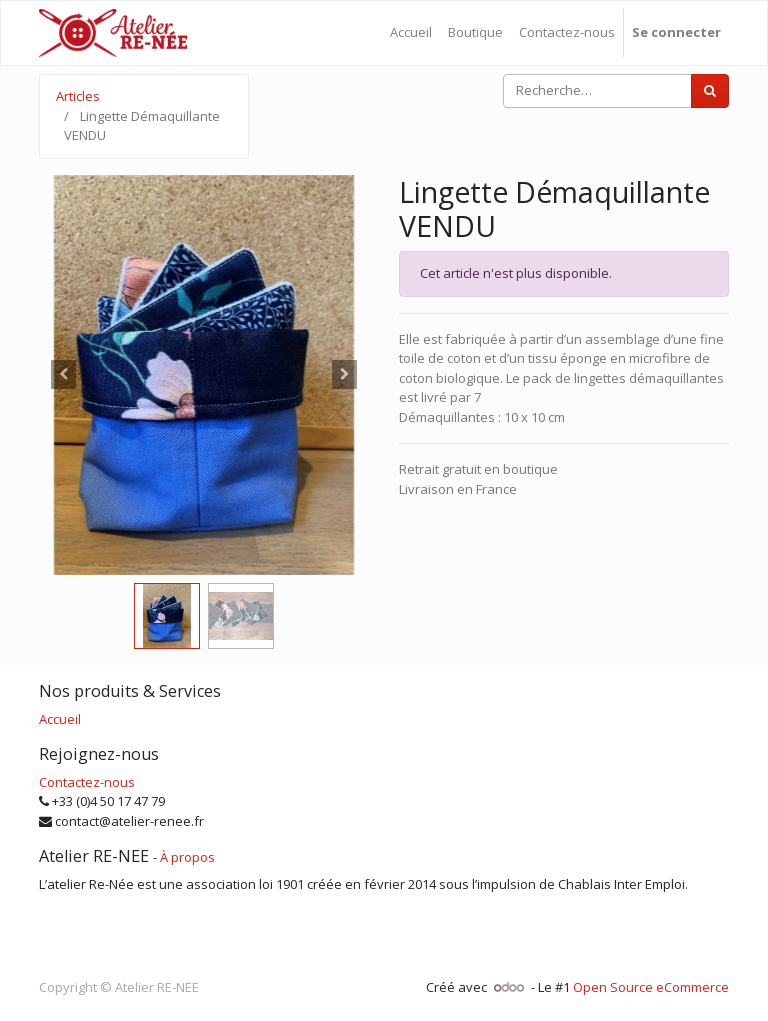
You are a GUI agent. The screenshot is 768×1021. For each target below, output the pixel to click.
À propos (187, 857)
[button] (64, 375)
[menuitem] (411, 33)
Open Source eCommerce (651, 987)
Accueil (60, 719)
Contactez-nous (87, 782)
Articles (78, 96)
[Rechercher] (710, 91)
